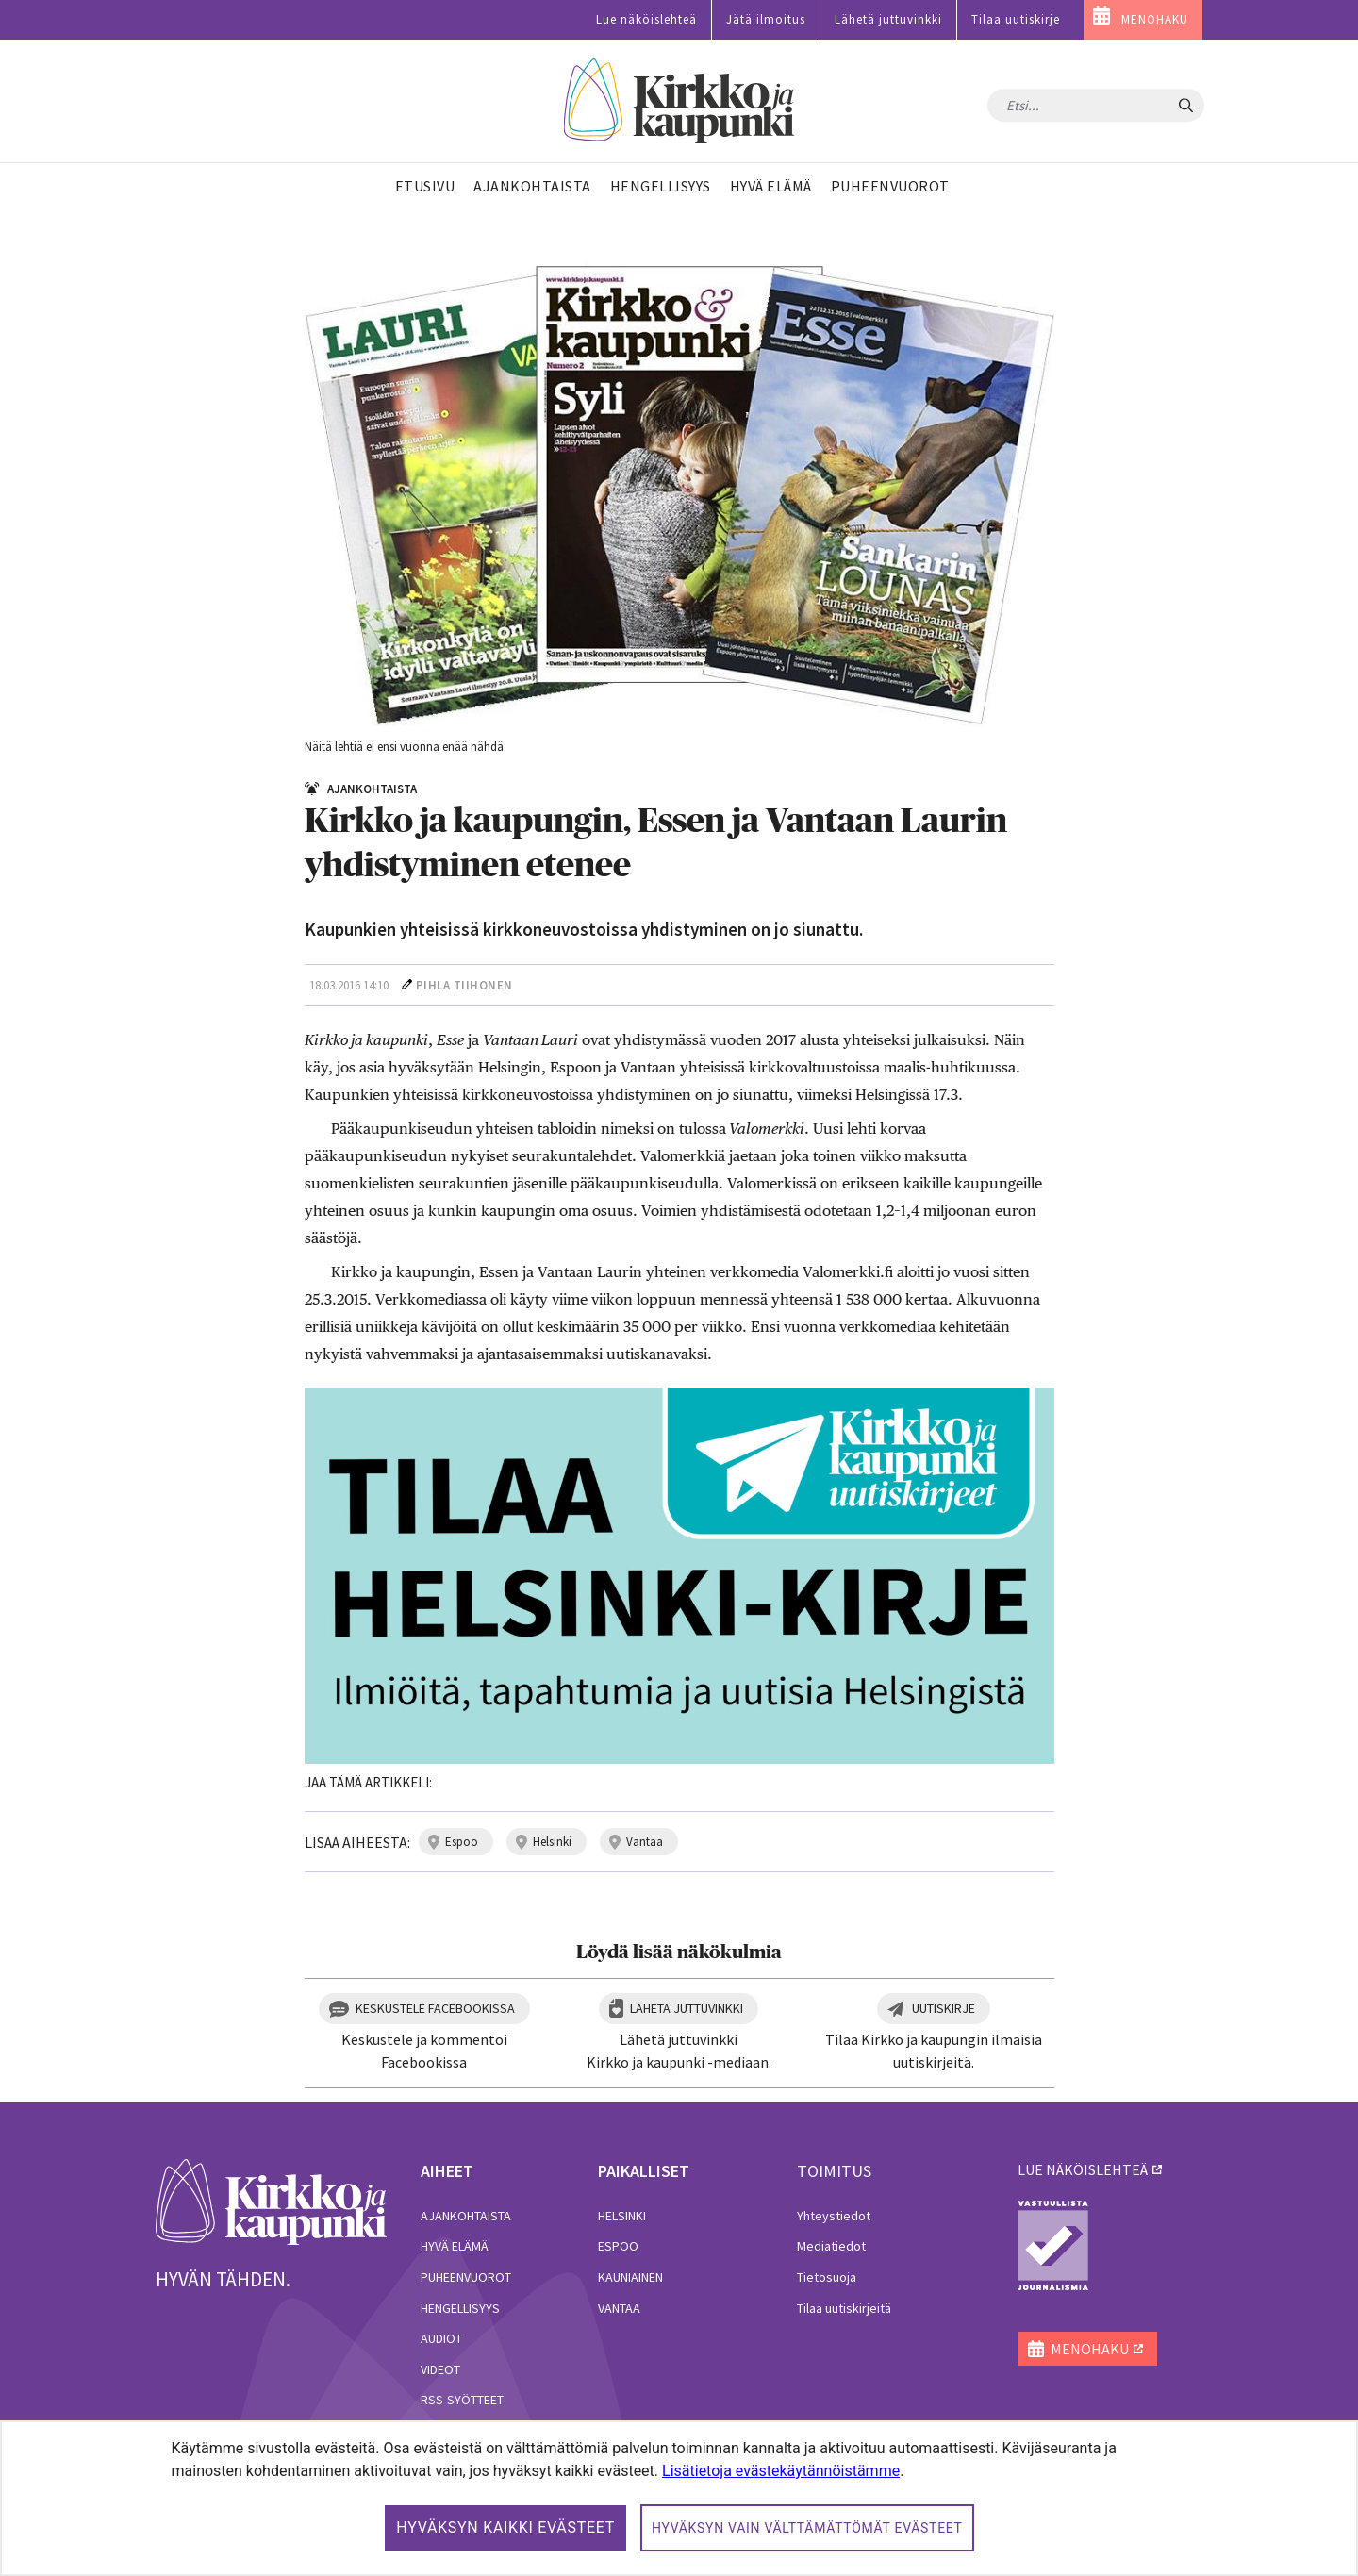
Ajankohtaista (466, 2215)
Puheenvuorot (466, 2277)
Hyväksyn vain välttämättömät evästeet (807, 2527)
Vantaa (619, 2308)
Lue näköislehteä (646, 19)
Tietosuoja (826, 2277)
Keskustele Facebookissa (435, 2008)
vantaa (644, 1842)
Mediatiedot (831, 2245)
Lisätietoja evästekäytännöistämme (781, 2471)
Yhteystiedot (833, 2215)
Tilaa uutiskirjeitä (844, 2308)
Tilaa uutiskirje (1015, 19)
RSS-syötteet (462, 2399)
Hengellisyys (460, 2308)
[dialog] (679, 2498)
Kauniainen (630, 2277)
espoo (461, 1842)
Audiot (441, 2338)
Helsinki (622, 2215)
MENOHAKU (1154, 19)
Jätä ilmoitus (765, 19)
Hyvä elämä (455, 2245)
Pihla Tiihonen (464, 985)
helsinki (552, 1842)
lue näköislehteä (1083, 2169)
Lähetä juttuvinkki (888, 19)
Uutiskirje (943, 2008)
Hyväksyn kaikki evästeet (505, 2527)
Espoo (618, 2245)
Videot (440, 2369)
